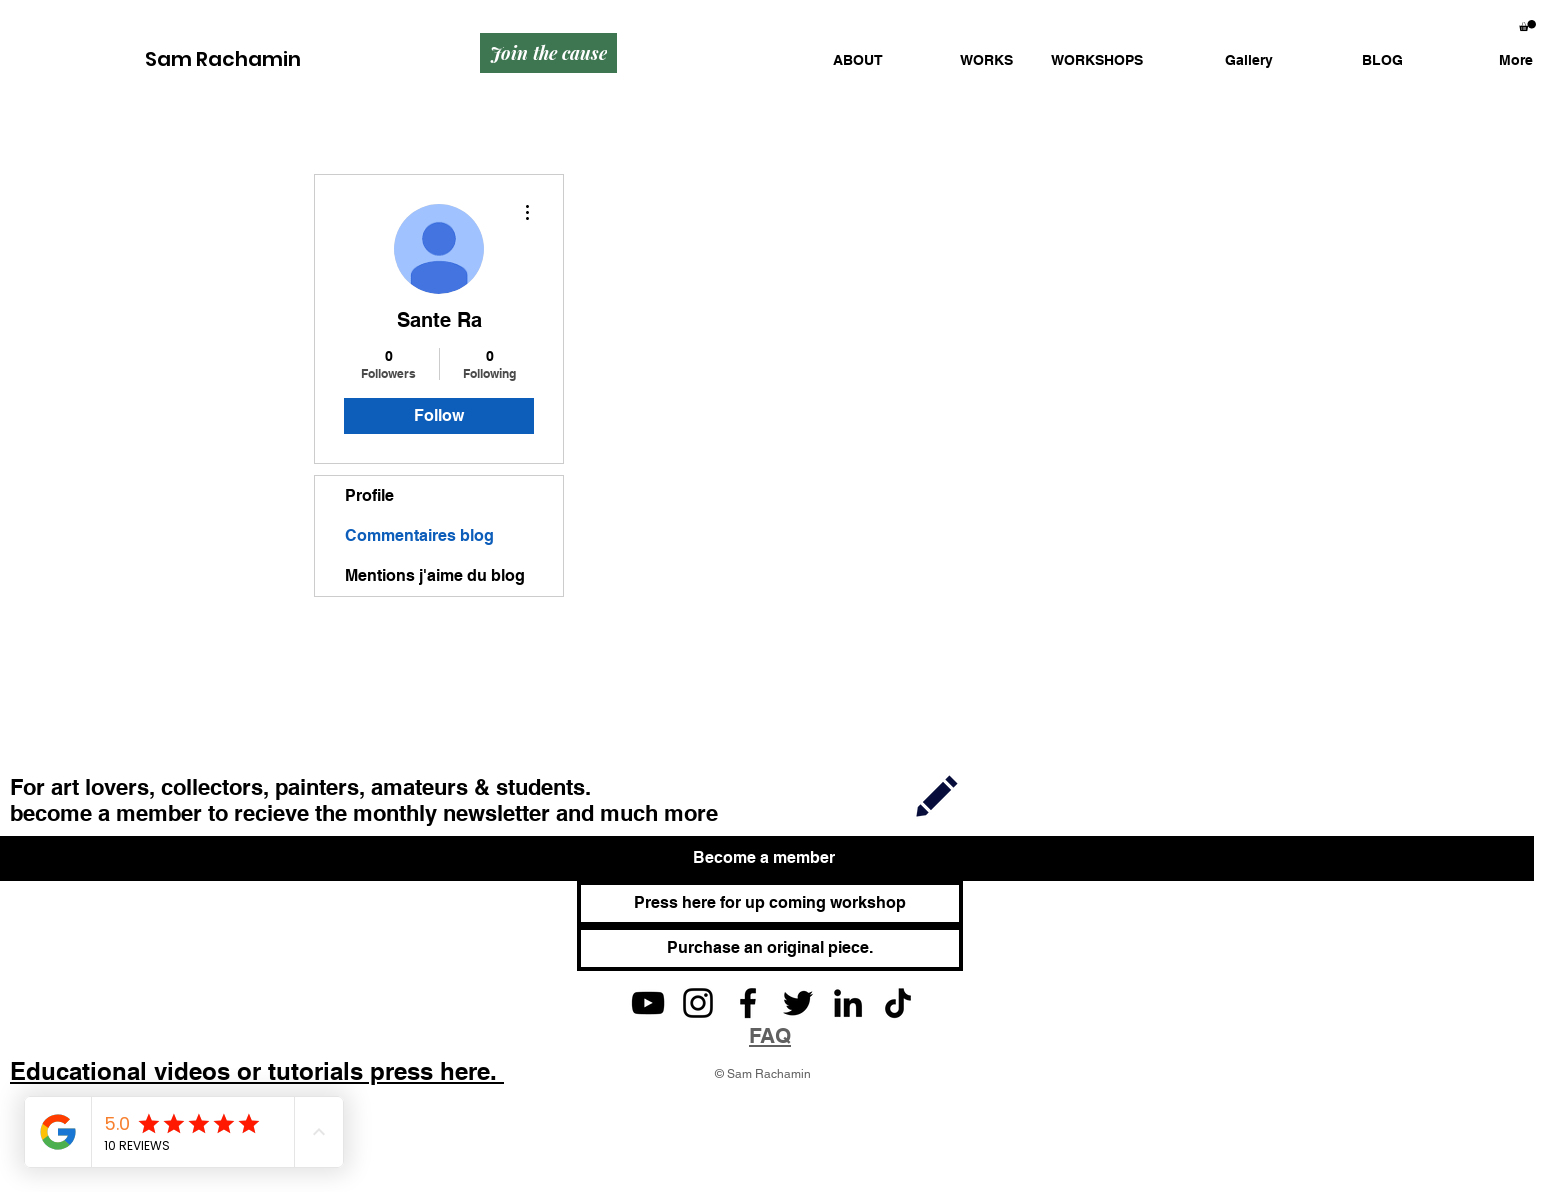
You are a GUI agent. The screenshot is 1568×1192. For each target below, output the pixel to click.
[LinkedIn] (848, 1003)
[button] (963, 60)
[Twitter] (798, 1003)
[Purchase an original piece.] (770, 948)
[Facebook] (748, 1003)
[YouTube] (648, 1003)
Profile (369, 495)
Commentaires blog (419, 535)
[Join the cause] (548, 53)
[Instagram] (698, 1003)
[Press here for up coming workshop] (770, 903)
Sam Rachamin (223, 59)
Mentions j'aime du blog (435, 575)
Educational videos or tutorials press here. (257, 1071)
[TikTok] (898, 1003)
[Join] (937, 794)
